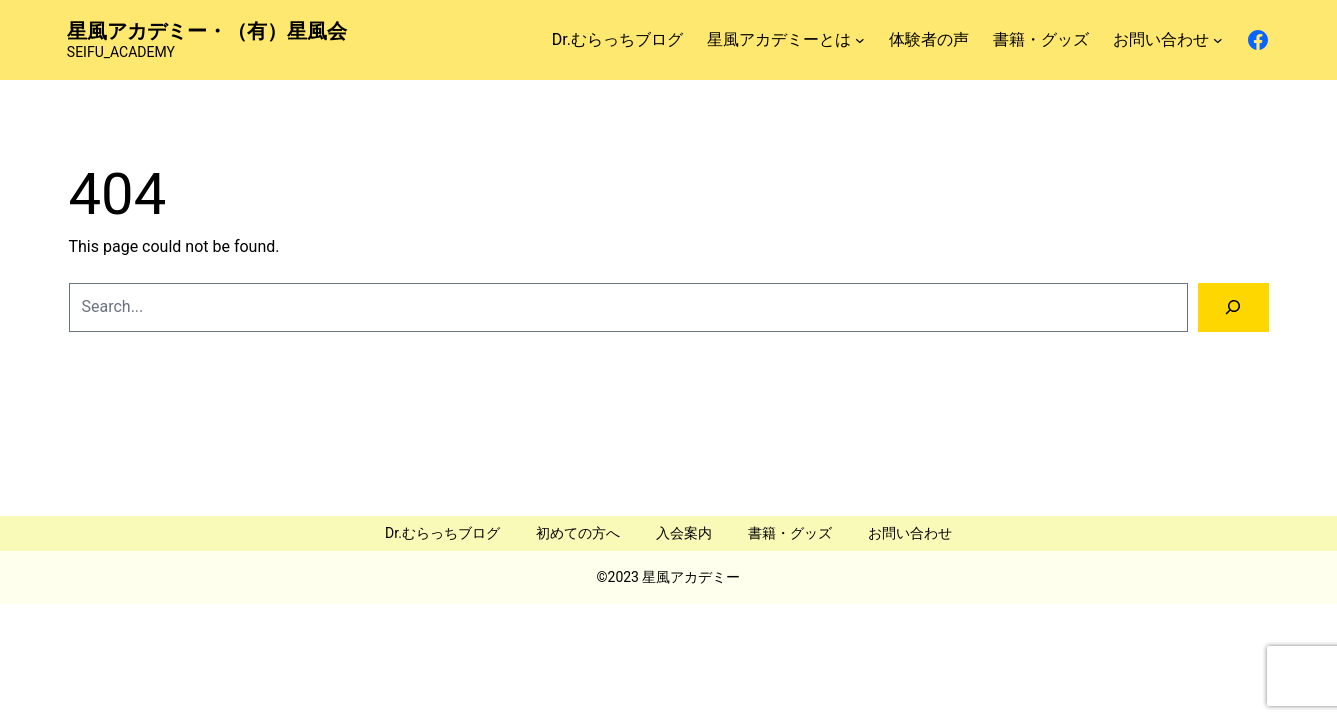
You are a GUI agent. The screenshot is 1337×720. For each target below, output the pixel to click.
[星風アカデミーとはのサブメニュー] (860, 40)
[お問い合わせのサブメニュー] (1218, 40)
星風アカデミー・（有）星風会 (207, 31)
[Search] (1233, 307)
